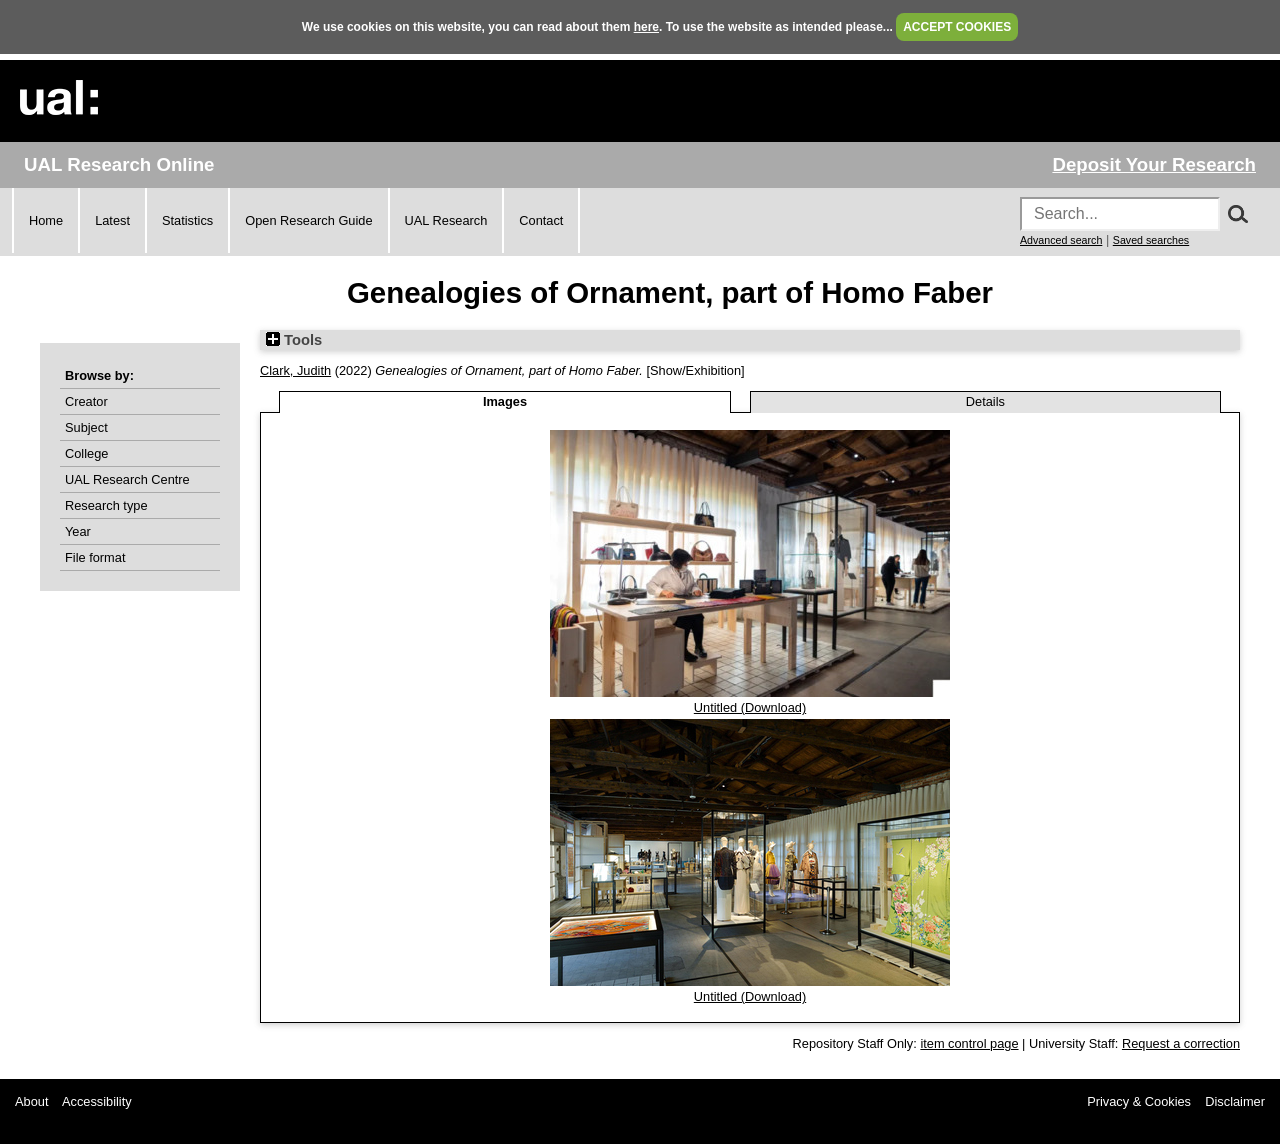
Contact (541, 220)
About (31, 1101)
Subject (86, 427)
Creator (86, 401)
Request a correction (1181, 1043)
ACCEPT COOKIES (957, 27)
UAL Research (446, 220)
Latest (112, 220)
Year (78, 531)
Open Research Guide (308, 220)
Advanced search (1061, 240)
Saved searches (1151, 240)
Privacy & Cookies (1139, 1101)
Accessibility (97, 1101)
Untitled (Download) (750, 707)
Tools (294, 340)
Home (46, 220)
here (646, 27)
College (86, 453)
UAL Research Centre (127, 479)
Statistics (187, 220)
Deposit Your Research (1154, 164)
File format (95, 557)
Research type (106, 505)
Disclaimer (1235, 1101)
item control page (969, 1043)
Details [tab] (985, 401)
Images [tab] (505, 401)
